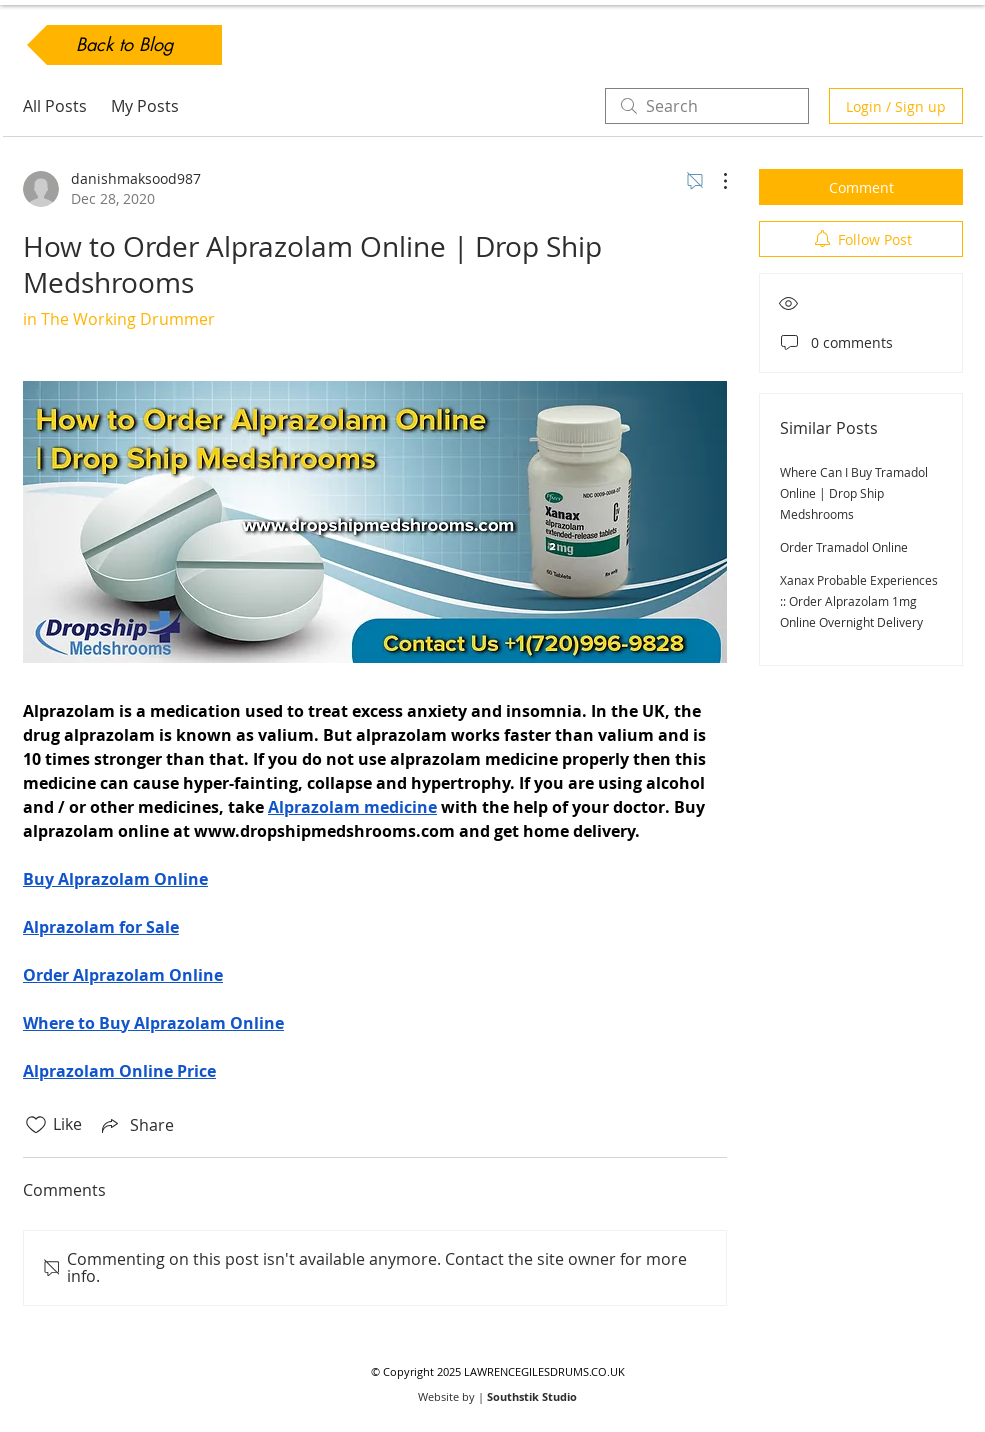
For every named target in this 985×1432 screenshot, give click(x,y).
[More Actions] (715, 181)
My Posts (145, 106)
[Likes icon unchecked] (36, 1125)
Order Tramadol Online (844, 547)
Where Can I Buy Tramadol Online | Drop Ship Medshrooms (854, 493)
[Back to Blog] (124, 45)
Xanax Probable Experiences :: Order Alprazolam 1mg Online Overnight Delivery (859, 601)
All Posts (55, 106)
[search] (707, 106)
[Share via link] (136, 1125)
